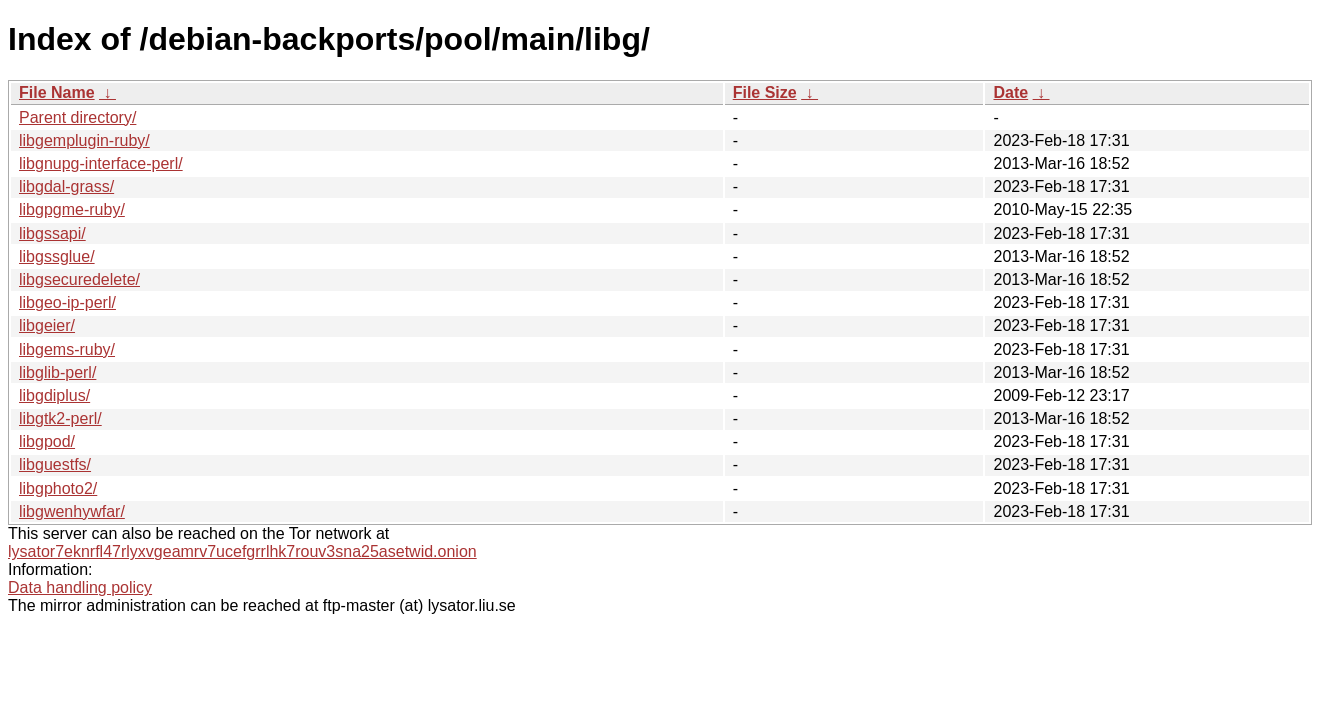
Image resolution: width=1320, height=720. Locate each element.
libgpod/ (47, 441)
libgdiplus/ (54, 395)
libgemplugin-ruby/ (84, 140)
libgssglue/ (57, 256)
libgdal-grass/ (66, 186)
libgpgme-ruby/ (72, 209)
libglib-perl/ (57, 372)
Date (1010, 92)
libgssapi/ (52, 233)
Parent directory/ (77, 117)
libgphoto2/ (58, 488)
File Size (765, 92)
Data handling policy (80, 587)
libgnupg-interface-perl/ (101, 163)
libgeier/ (47, 325)
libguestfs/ (55, 464)
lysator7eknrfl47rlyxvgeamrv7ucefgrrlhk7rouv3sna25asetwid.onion (242, 551)
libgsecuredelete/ (79, 279)
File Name (57, 92)
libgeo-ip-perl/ (67, 302)
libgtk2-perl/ (60, 418)
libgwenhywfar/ (72, 511)
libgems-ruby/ (67, 349)
